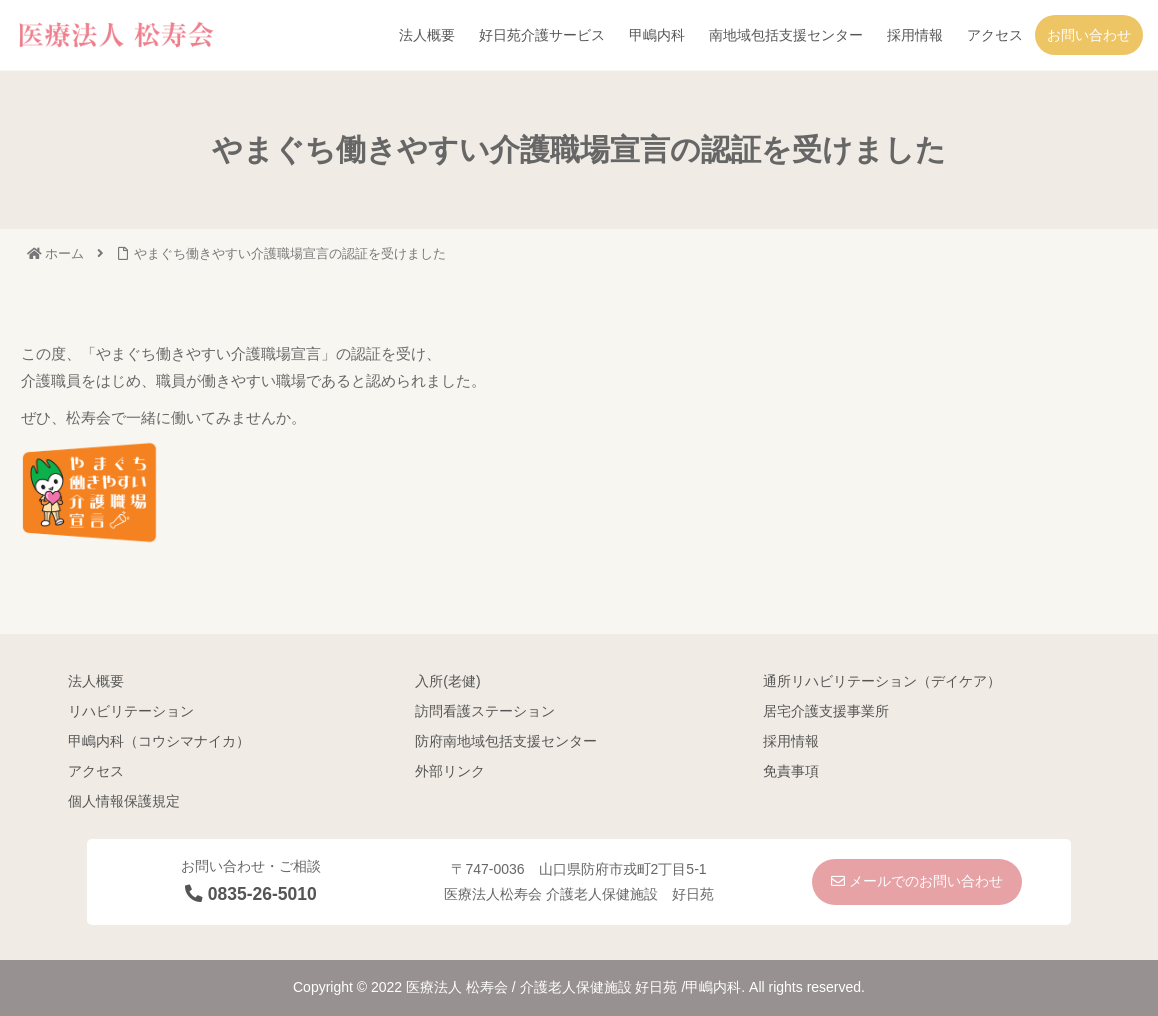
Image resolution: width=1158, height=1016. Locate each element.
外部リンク (450, 771)
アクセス (96, 771)
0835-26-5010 (251, 894)
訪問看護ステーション (485, 711)
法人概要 (96, 681)
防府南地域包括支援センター (506, 741)
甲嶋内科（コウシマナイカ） (159, 741)
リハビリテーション (131, 711)
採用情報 (791, 741)
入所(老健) (447, 681)
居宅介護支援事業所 (826, 711)
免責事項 (791, 771)
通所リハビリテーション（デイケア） (882, 681)
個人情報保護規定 (124, 801)
